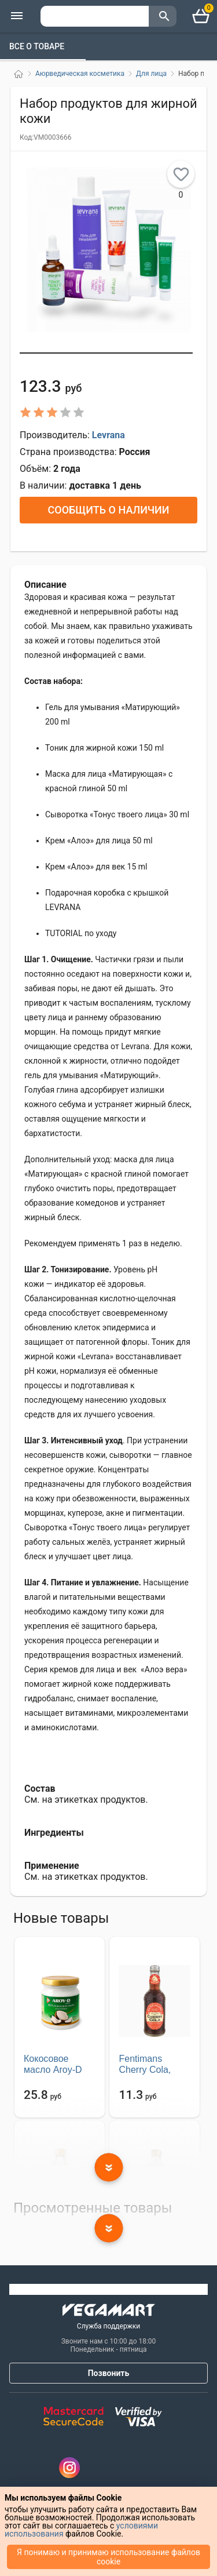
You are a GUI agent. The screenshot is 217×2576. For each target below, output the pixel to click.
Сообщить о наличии (108, 510)
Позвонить (109, 2373)
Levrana (108, 435)
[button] (106, 353)
